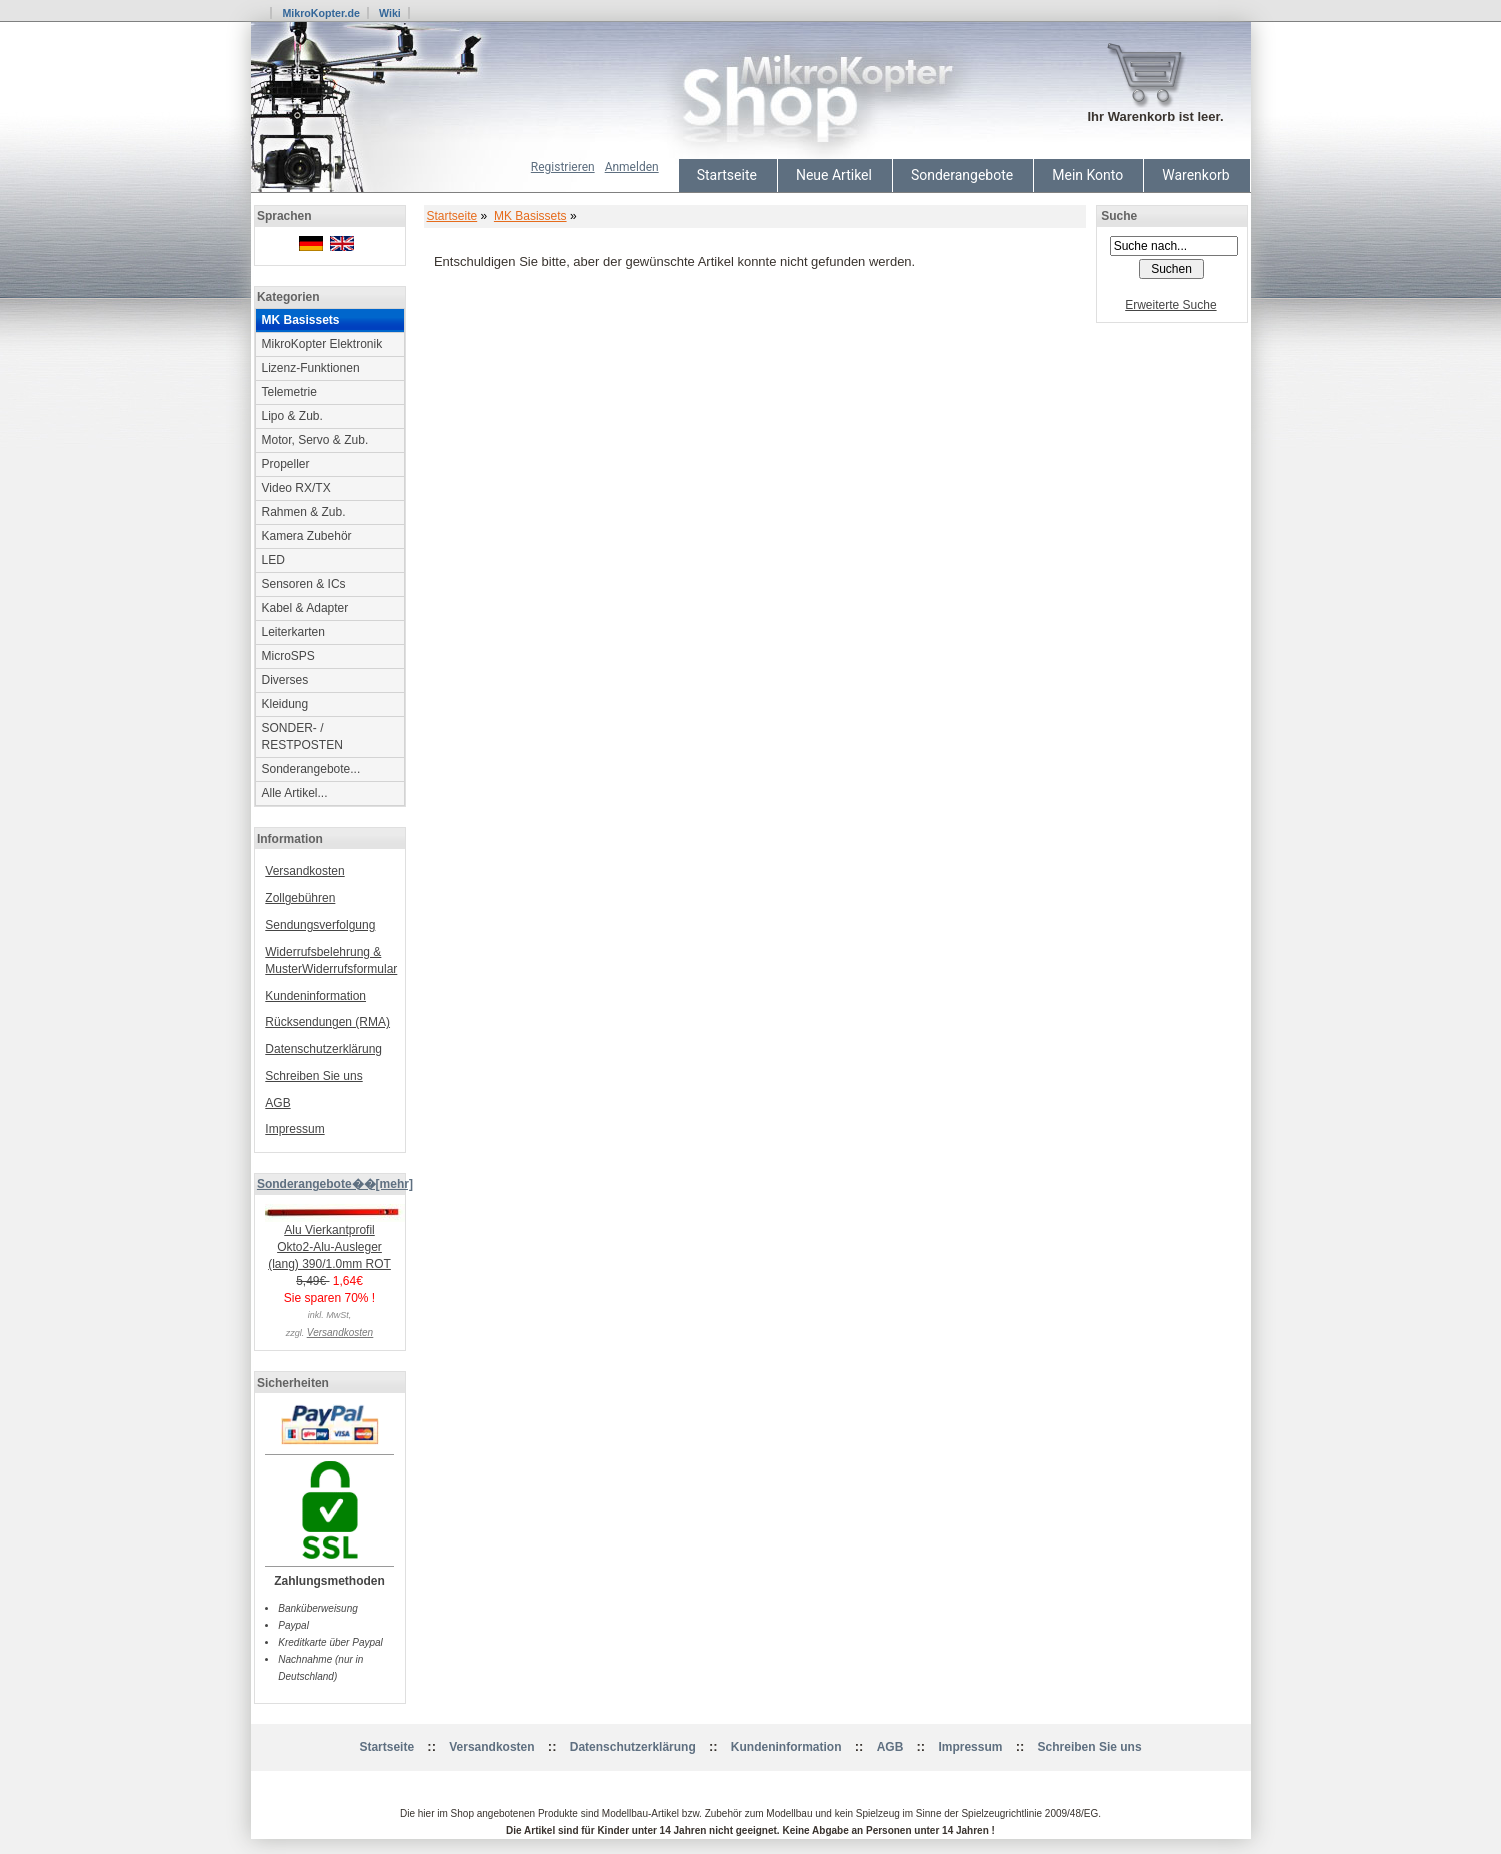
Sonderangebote (962, 175)
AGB (277, 1103)
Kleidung (285, 704)
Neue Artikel (834, 175)
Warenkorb (1195, 175)
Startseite (727, 175)
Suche (1119, 216)
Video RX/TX (296, 488)
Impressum (294, 1129)
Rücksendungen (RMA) (327, 1022)
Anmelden (632, 167)
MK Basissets (530, 216)
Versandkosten (304, 871)
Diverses (285, 680)
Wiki (390, 13)
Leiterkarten (293, 632)
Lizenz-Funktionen (311, 368)
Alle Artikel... (295, 793)
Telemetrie (289, 392)
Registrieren (563, 167)
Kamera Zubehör (307, 536)
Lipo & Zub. (292, 416)
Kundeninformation (315, 996)
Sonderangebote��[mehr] (335, 1184)
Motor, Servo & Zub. (315, 440)
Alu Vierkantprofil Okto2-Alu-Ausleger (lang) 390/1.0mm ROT (335, 1241)
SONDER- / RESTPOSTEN (302, 736)
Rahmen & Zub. (304, 512)
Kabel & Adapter (305, 608)
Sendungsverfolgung (320, 925)
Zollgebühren (300, 898)
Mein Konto (1087, 175)
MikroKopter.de (321, 13)
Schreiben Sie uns (313, 1076)
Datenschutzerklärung (323, 1049)
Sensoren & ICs (304, 584)
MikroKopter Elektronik (322, 344)
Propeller (286, 464)
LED (273, 560)
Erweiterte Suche (1170, 305)
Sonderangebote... (311, 769)
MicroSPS (288, 656)
